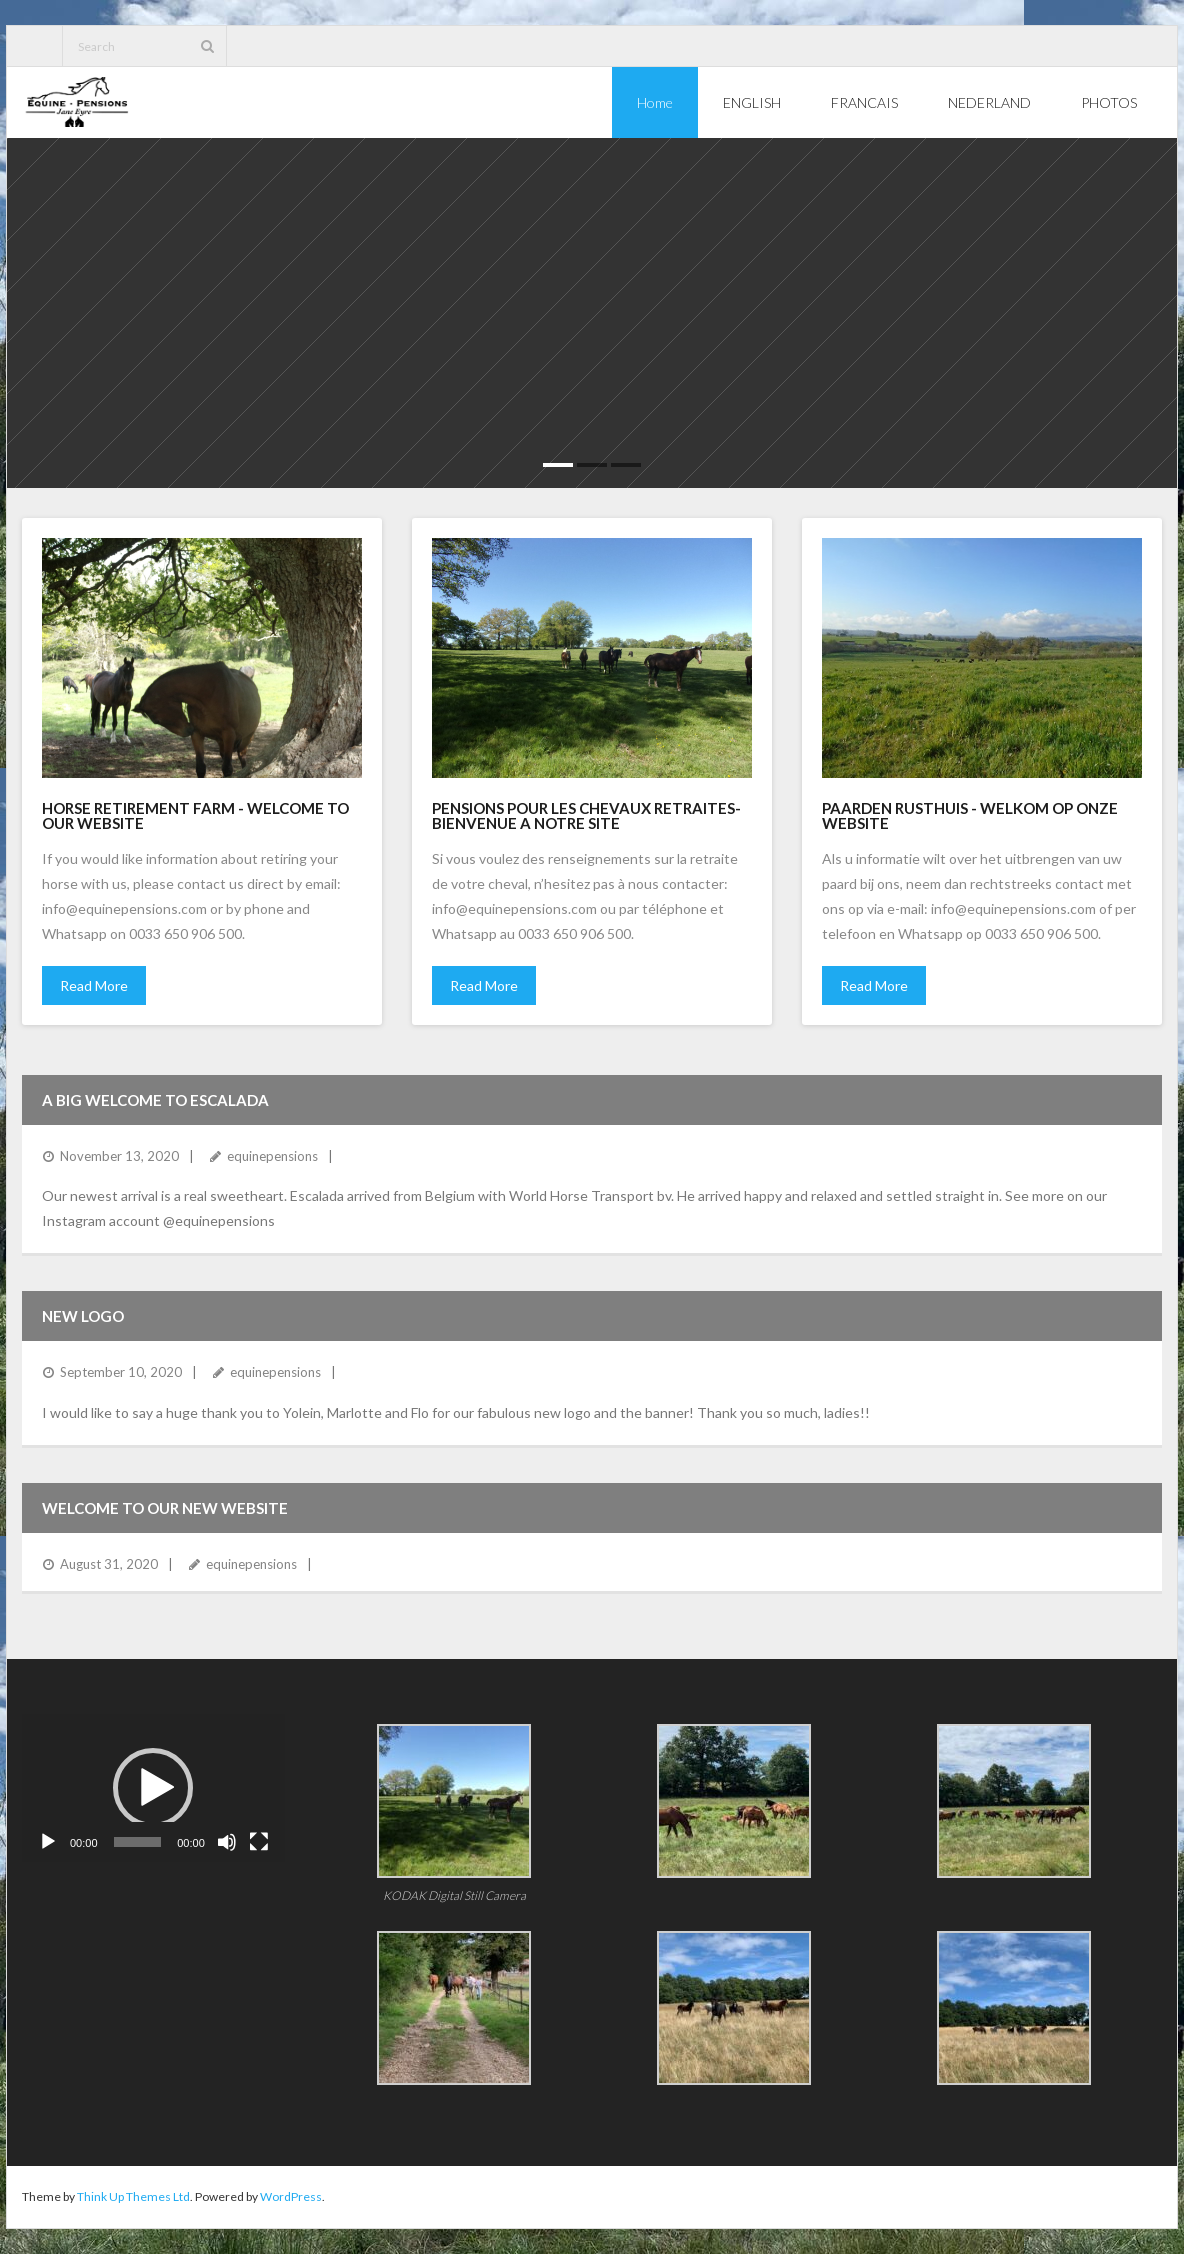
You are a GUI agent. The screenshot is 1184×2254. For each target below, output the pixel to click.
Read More (94, 985)
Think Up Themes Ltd (133, 2196)
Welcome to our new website (165, 1508)
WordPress (291, 2196)
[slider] (138, 1842)
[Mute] (227, 1842)
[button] (153, 1788)
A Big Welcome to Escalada (155, 1100)
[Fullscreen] (259, 1842)
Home (655, 102)
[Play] (48, 1842)
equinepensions (272, 1156)
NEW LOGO (83, 1316)
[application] (153, 1788)
